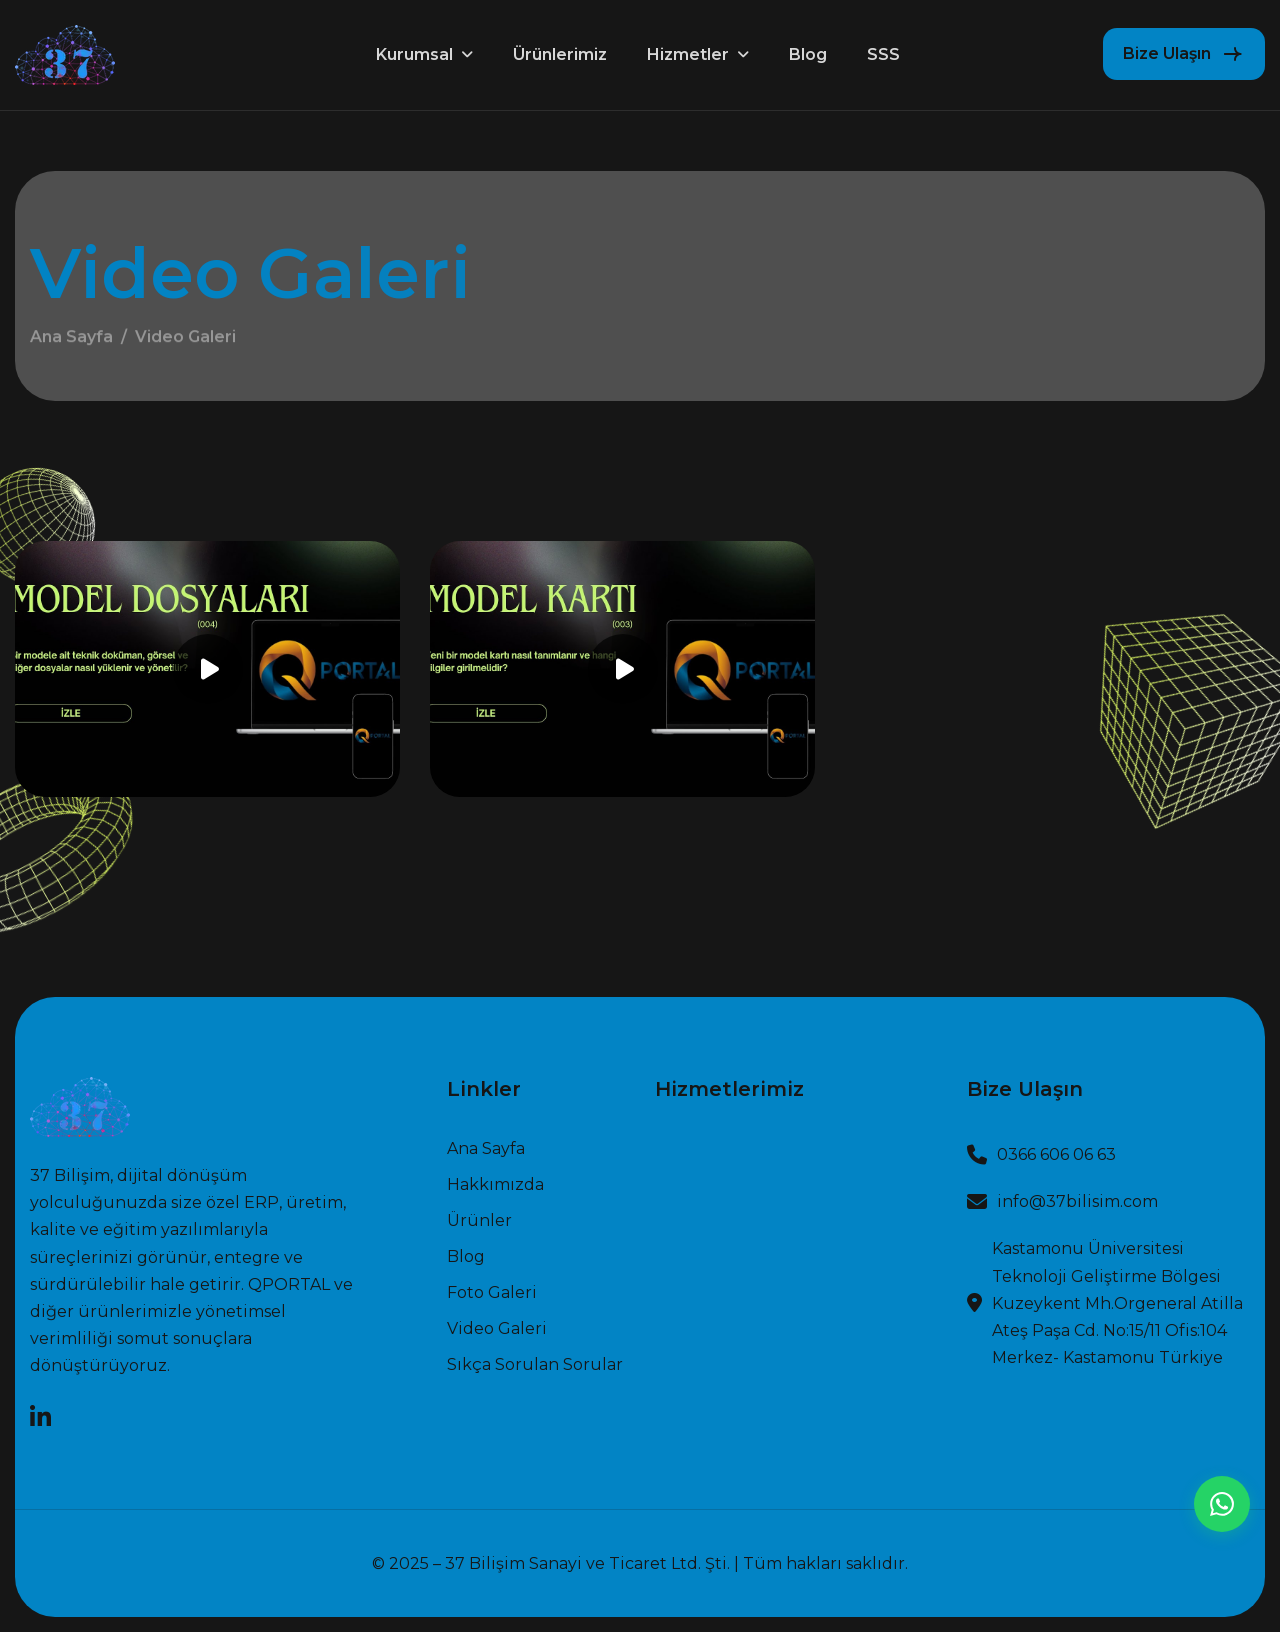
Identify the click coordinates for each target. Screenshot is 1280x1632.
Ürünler (479, 1221)
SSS (883, 54)
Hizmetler (688, 54)
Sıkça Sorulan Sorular (535, 1365)
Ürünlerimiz (560, 54)
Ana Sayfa (71, 341)
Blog (808, 54)
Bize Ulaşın (1167, 53)
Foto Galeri (492, 1293)
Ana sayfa (486, 1149)
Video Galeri (497, 1329)
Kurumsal (414, 54)
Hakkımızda (495, 1185)
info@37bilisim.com (1077, 1201)
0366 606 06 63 (1056, 1154)
